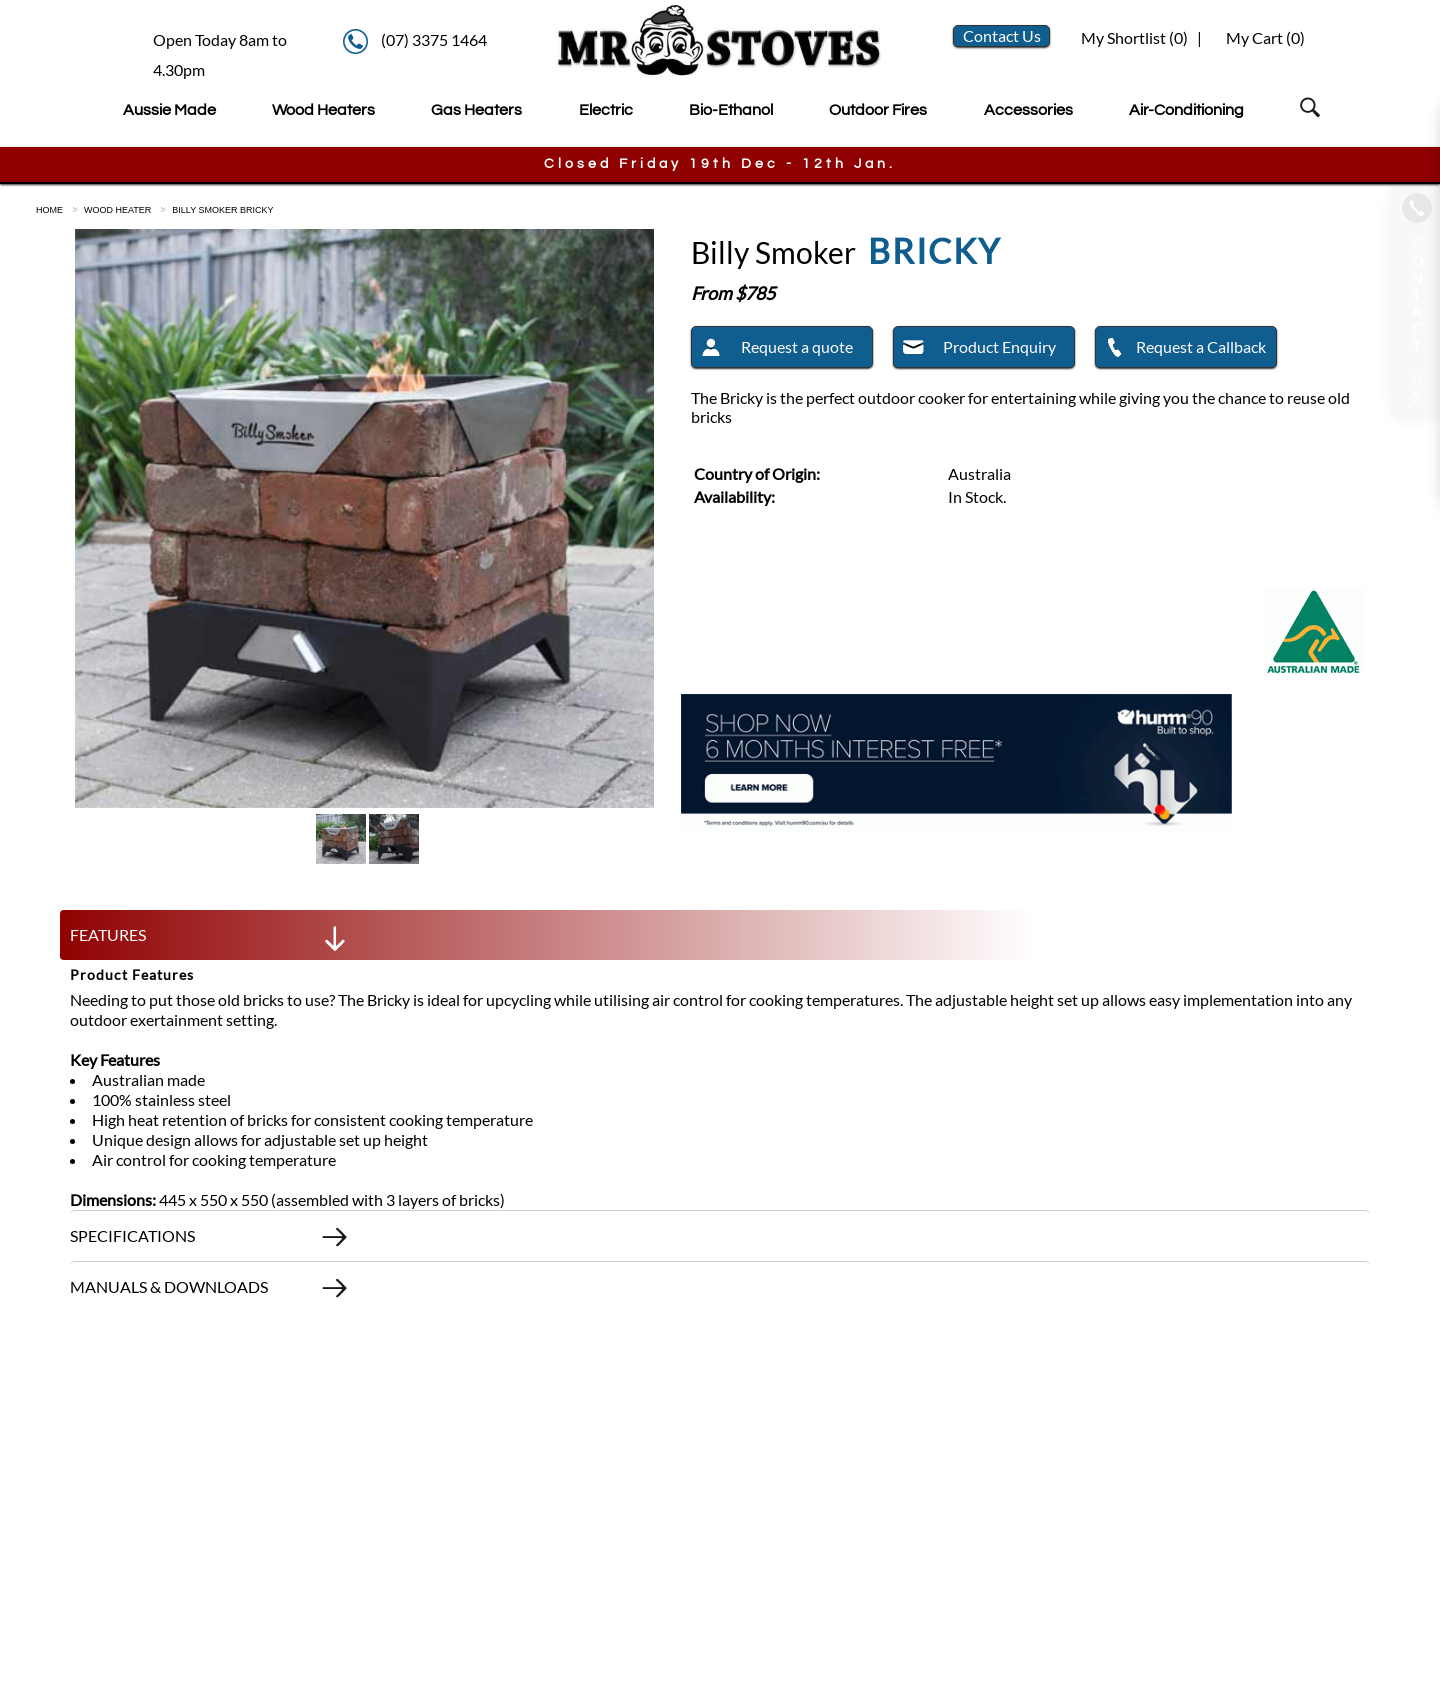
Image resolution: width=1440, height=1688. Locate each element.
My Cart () (1265, 37)
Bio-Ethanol (731, 110)
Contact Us (1002, 35)
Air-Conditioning (1186, 110)
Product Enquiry (975, 350)
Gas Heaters (476, 110)
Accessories (1028, 110)
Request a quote (772, 350)
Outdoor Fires (878, 110)
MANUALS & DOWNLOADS (210, 1292)
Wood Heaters (323, 110)
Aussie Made (169, 110)
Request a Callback (1181, 350)
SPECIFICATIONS (210, 1241)
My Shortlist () (1133, 37)
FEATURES (210, 940)
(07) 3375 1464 (434, 39)
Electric (606, 110)
